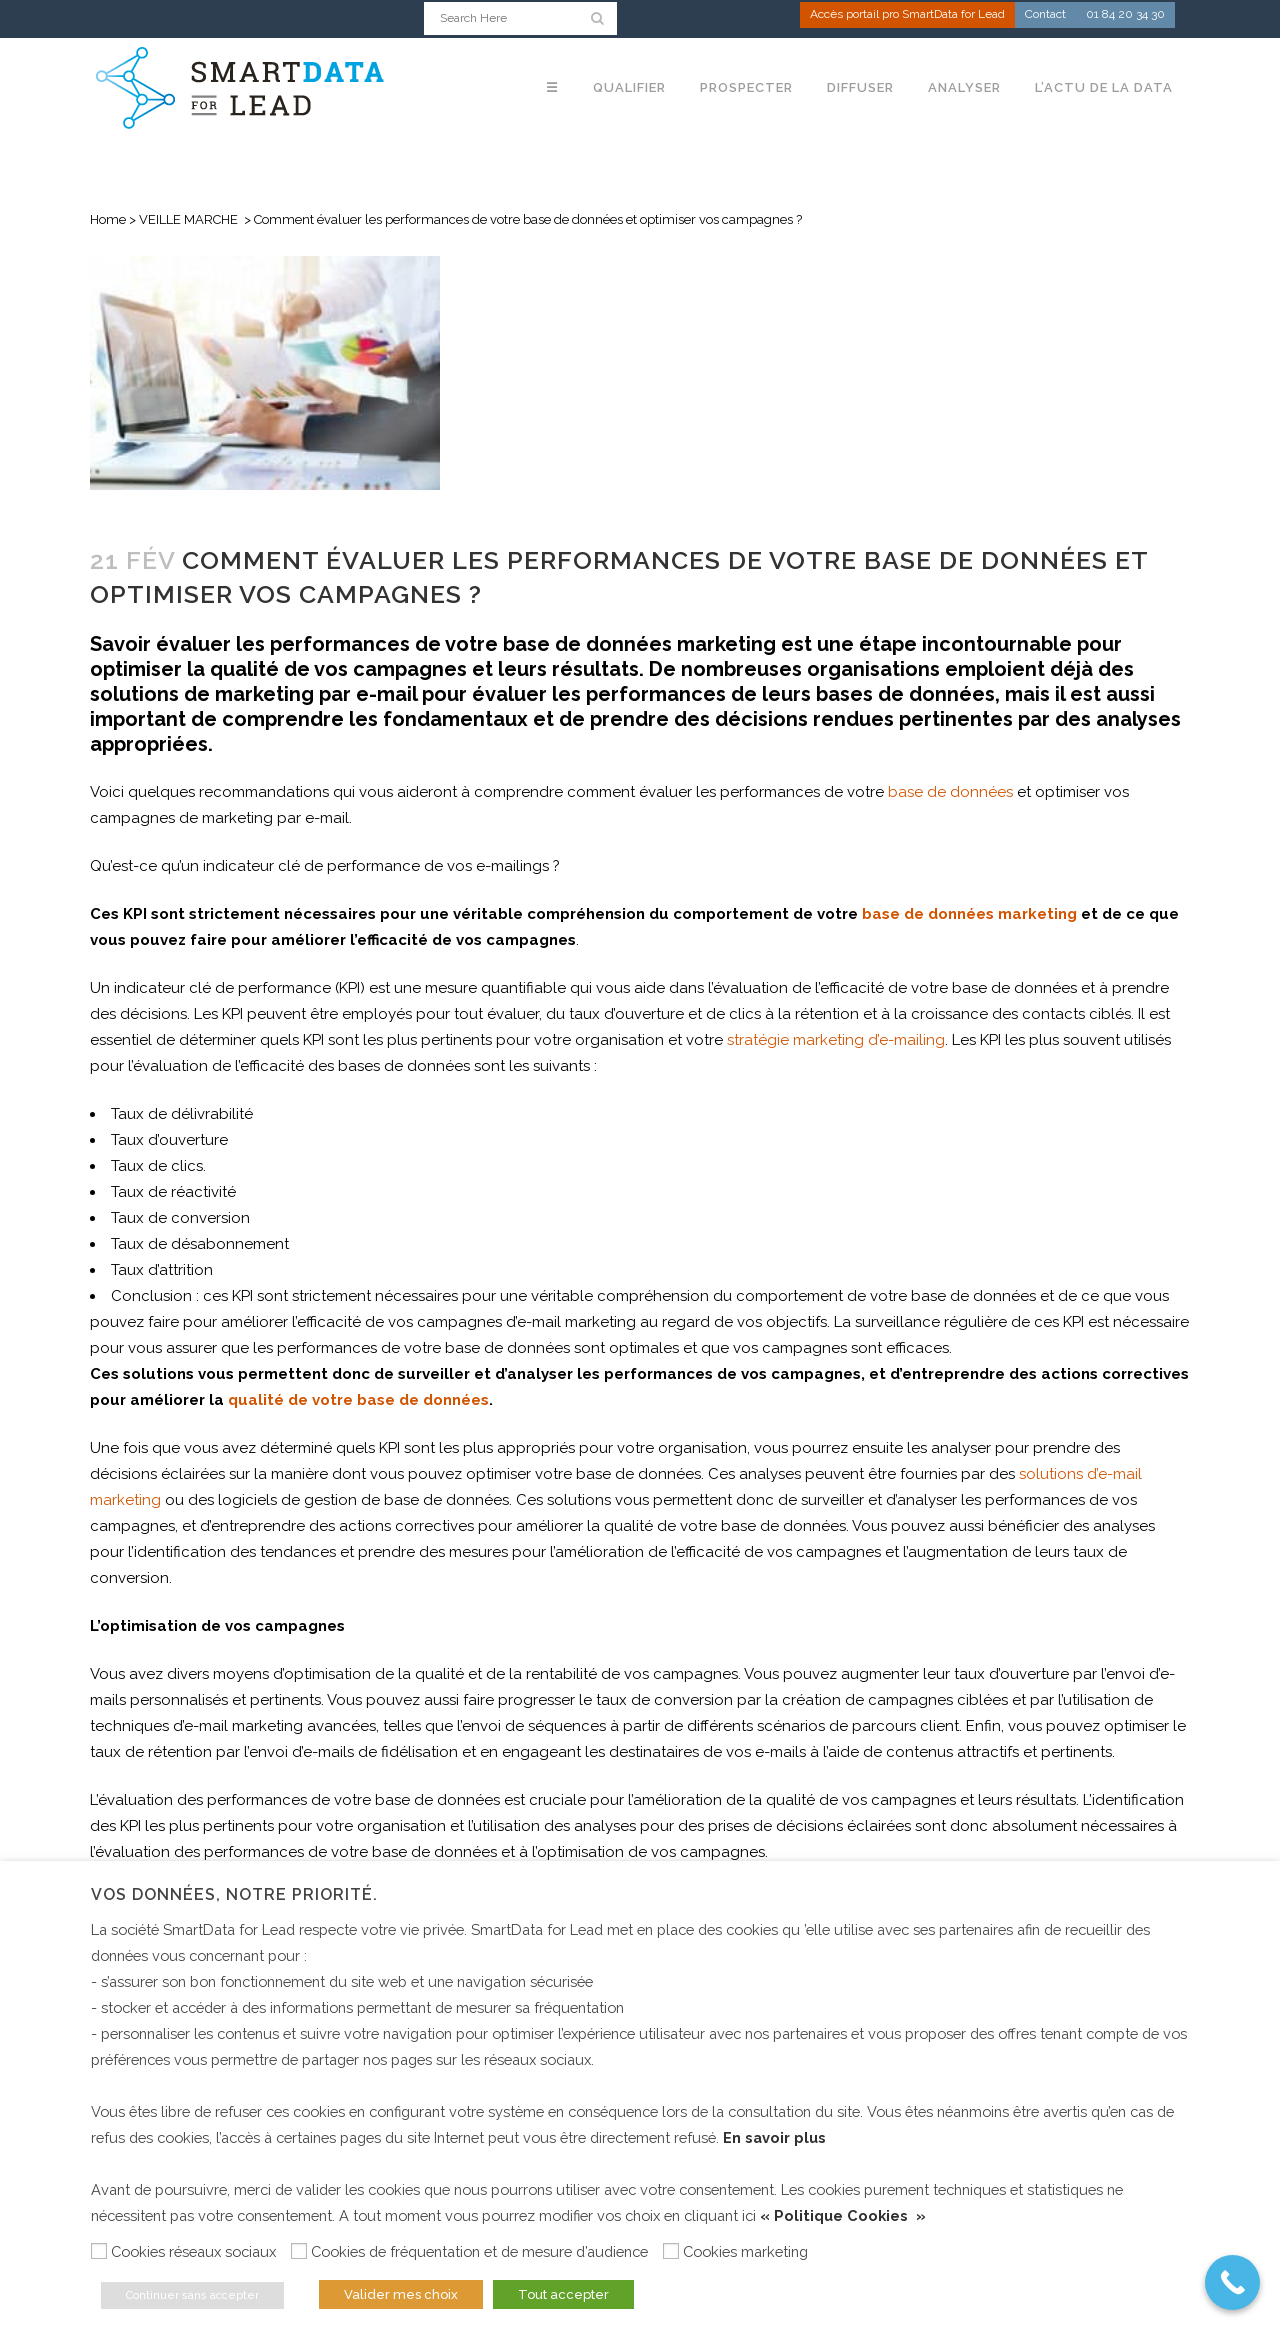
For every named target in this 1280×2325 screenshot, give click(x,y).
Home (108, 219)
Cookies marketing (745, 2251)
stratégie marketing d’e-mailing (836, 1040)
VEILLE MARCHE (188, 219)
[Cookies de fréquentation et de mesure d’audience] (299, 2251)
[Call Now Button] (1232, 2282)
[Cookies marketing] (671, 2251)
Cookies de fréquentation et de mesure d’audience (479, 2251)
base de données (950, 792)
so (1027, 1474)
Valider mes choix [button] (401, 2294)
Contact (1045, 16)
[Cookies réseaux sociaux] (99, 2251)
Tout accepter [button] (563, 2294)
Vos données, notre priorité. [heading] (234, 1894)
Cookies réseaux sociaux (193, 2251)
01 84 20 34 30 (1125, 16)
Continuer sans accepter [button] (192, 2295)
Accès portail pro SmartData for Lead (907, 16)
